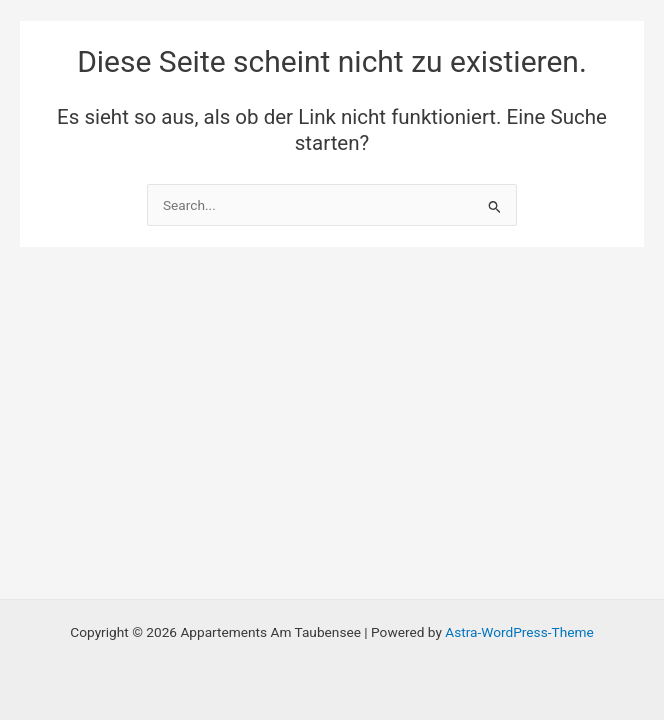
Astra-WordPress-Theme (519, 632)
